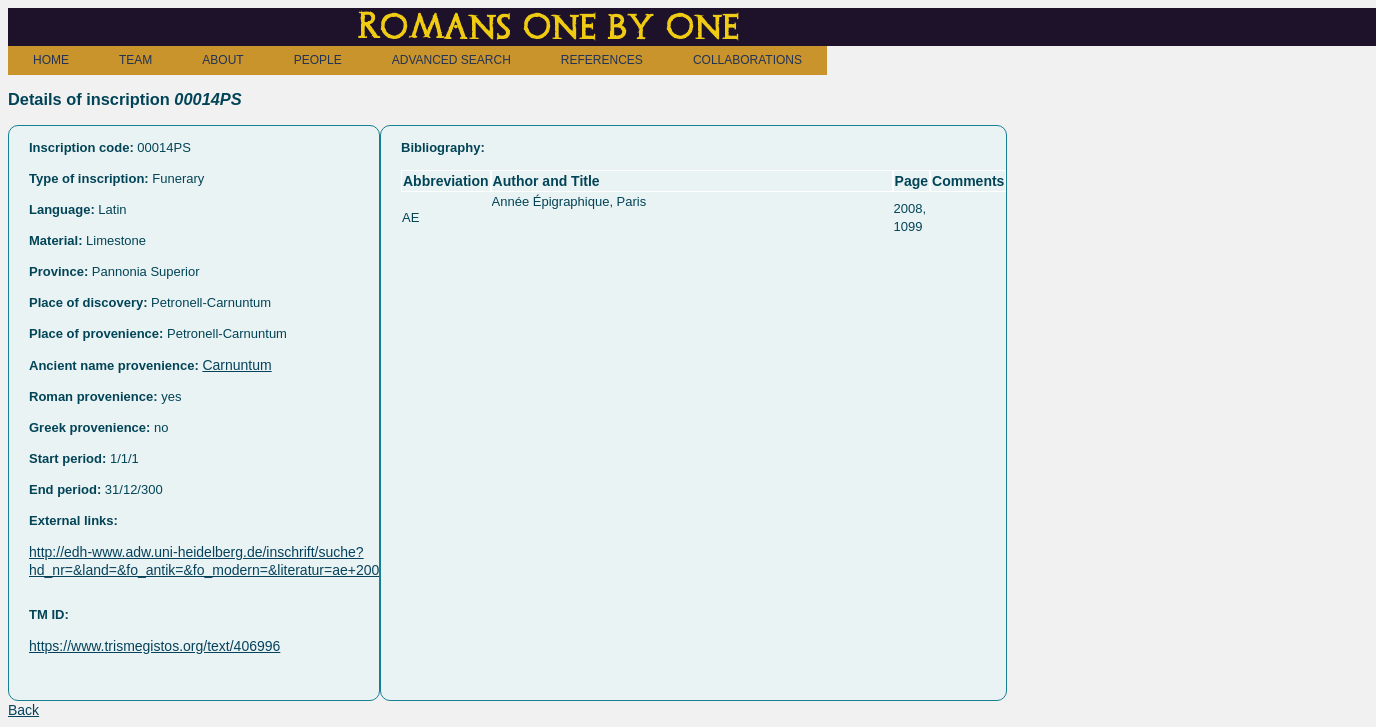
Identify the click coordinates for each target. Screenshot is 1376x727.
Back (23, 710)
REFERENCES (602, 60)
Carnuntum (236, 365)
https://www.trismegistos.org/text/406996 (154, 646)
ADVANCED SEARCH (451, 60)
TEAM (135, 60)
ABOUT (222, 60)
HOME (51, 60)
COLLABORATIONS (747, 60)
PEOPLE (318, 60)
